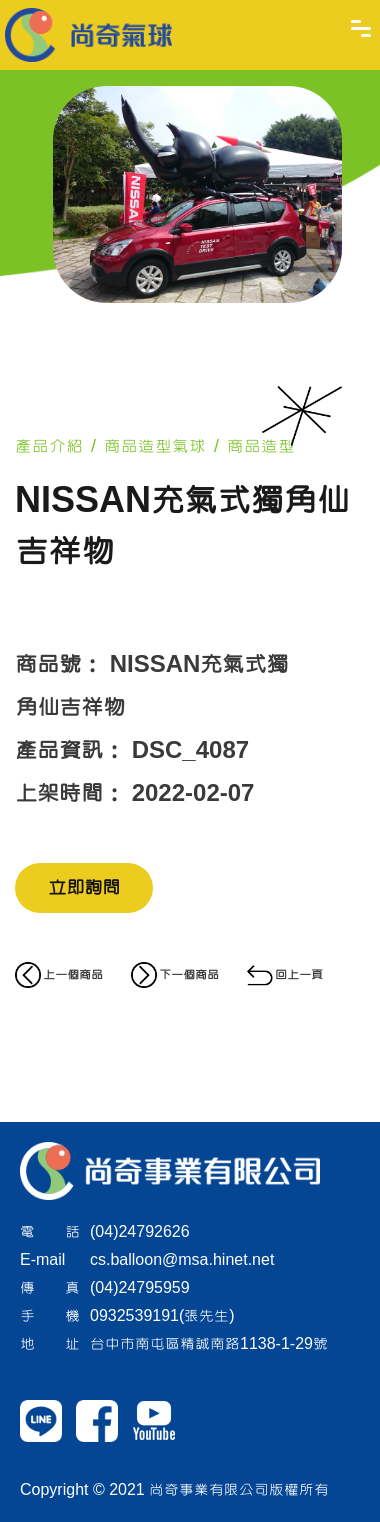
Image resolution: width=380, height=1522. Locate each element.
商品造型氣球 (155, 446)
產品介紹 (49, 446)
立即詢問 (84, 888)
